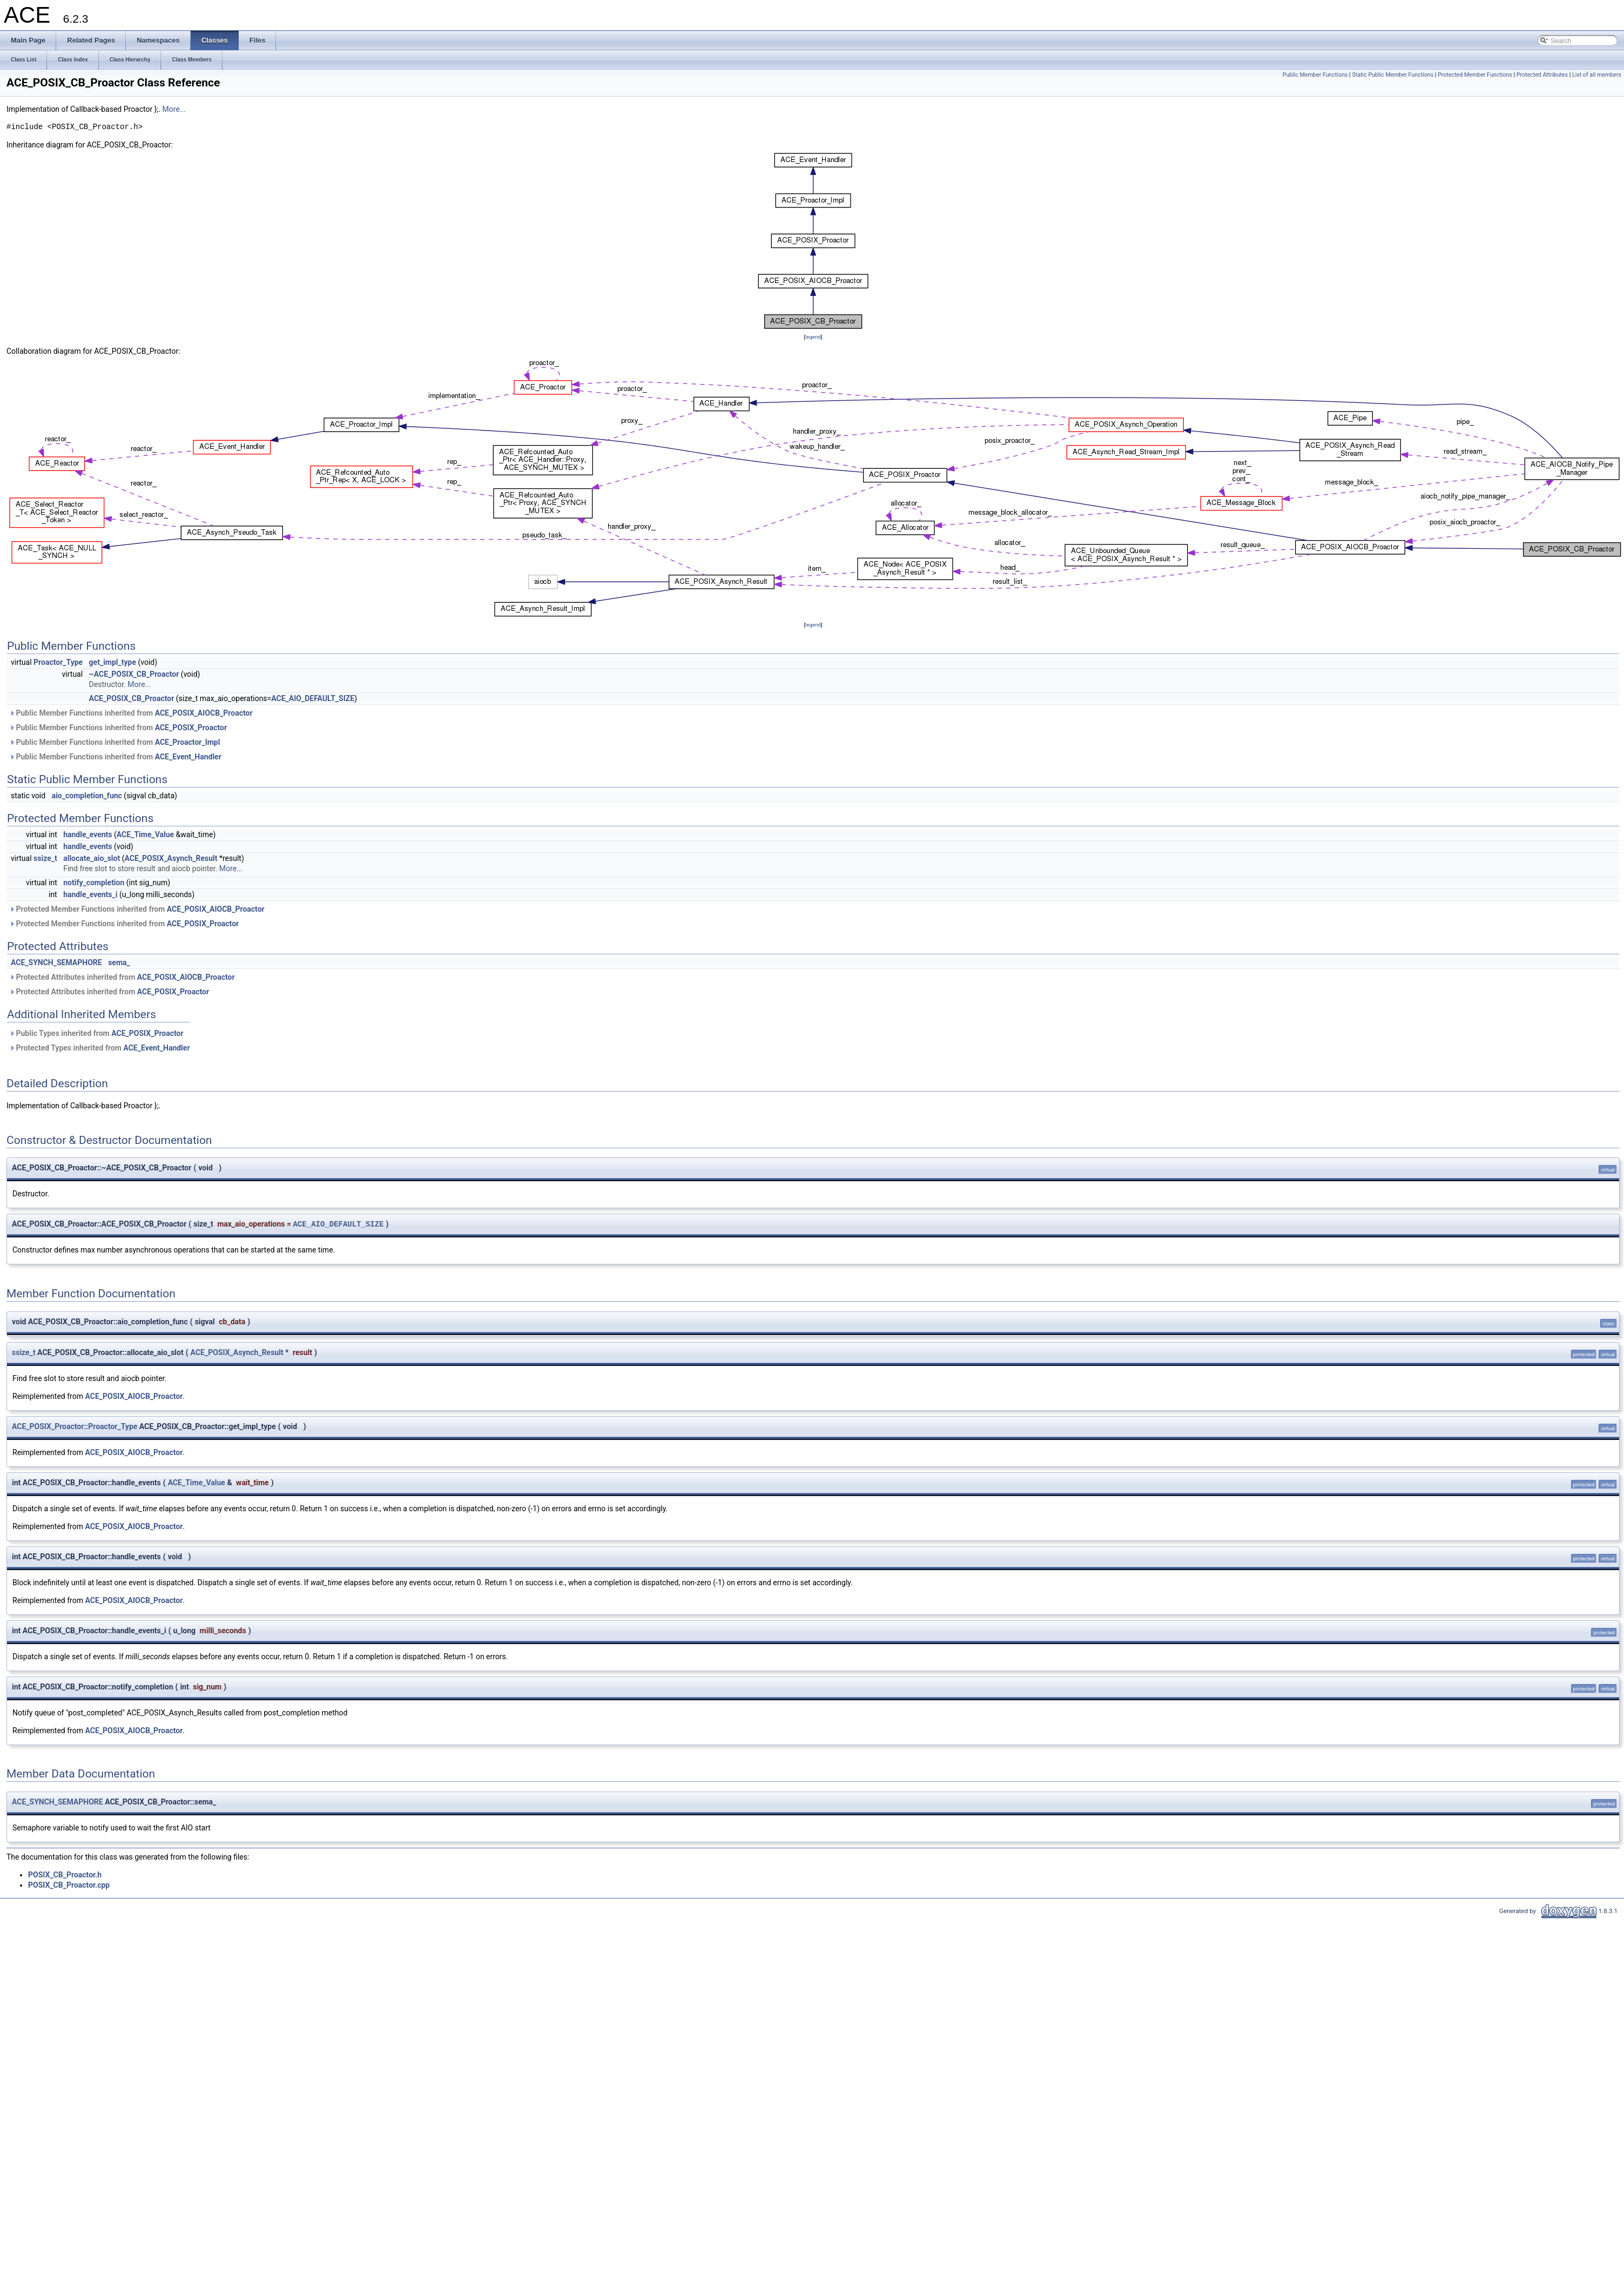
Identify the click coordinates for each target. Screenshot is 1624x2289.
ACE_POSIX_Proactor (191, 727)
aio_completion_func (87, 795)
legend (813, 337)
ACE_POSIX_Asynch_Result (170, 858)
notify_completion (93, 882)
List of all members (1596, 74)
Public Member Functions (1315, 74)
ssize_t (45, 858)
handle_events (87, 834)
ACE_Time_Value (145, 834)
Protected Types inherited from (99, 1047)
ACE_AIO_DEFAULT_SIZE (312, 698)
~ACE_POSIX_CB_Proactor (134, 674)
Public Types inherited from (96, 1033)
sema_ (119, 962)
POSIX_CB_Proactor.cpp (69, 1885)
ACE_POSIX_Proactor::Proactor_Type (74, 1426)
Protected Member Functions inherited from (137, 909)
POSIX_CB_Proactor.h (65, 1874)
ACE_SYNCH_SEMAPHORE (56, 962)
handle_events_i (90, 894)
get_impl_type (112, 662)
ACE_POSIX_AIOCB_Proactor (204, 713)
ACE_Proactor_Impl (187, 742)
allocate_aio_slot (91, 858)
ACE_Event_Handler (188, 756)
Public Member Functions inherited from (131, 713)
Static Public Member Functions (1392, 74)
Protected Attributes (1542, 74)
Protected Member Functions (1475, 74)
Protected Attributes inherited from (122, 977)
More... (174, 109)
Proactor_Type (58, 662)
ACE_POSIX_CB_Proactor (131, 698)
